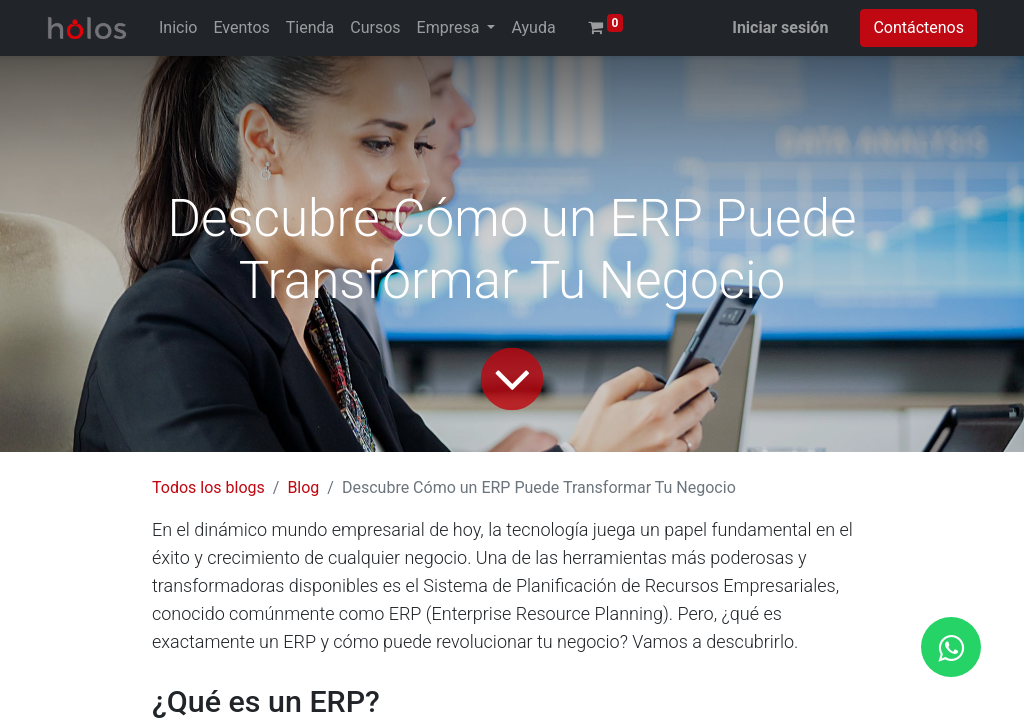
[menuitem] (178, 28)
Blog (303, 487)
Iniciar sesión (780, 27)
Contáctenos (918, 27)
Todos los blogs (208, 487)
